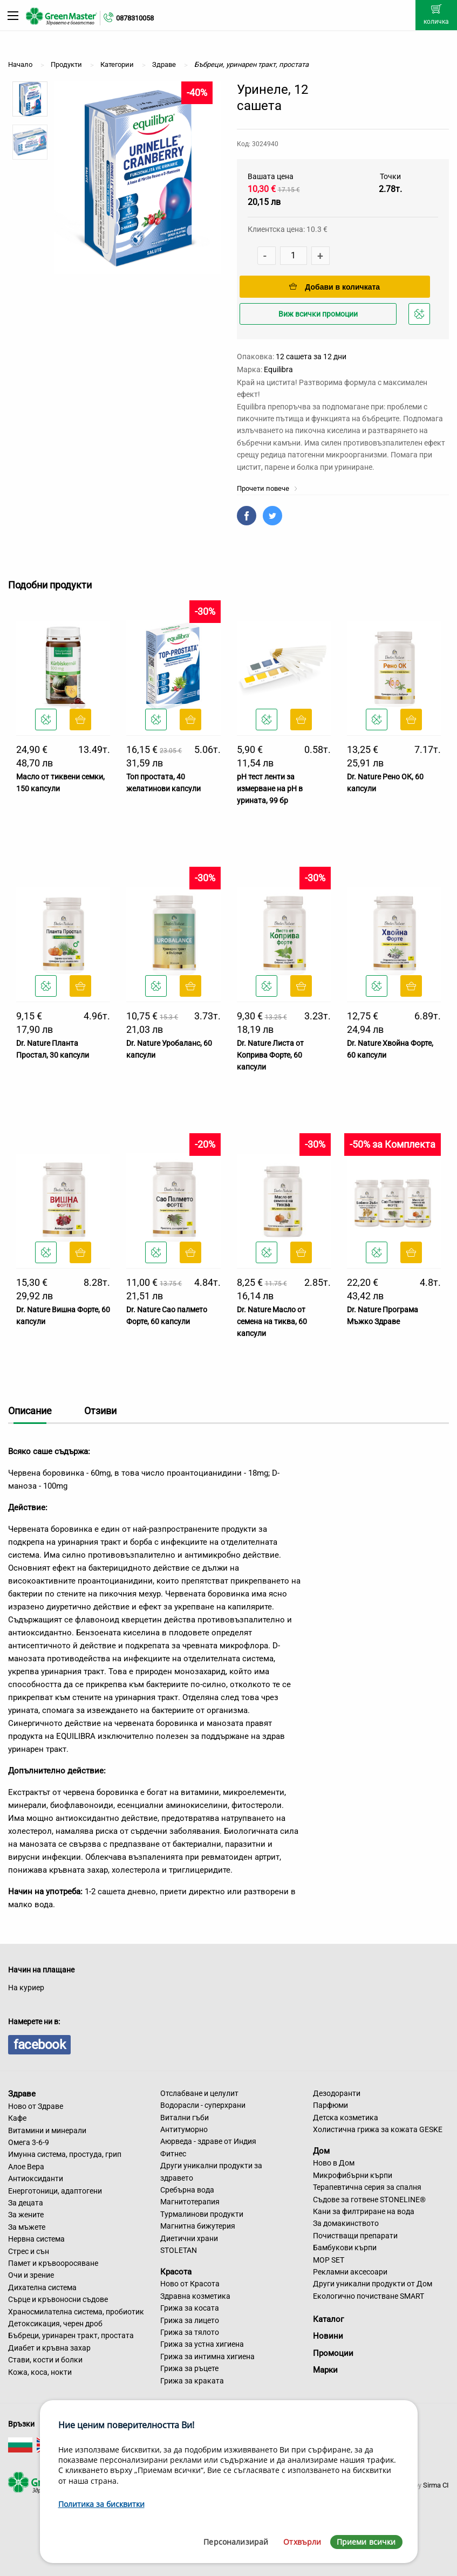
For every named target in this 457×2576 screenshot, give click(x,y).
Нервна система (36, 2239)
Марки (325, 2370)
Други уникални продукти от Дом (372, 2283)
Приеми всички (366, 2542)
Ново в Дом (333, 2163)
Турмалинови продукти (201, 2214)
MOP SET (328, 2260)
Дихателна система (42, 2287)
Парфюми (330, 2105)
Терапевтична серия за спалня (367, 2187)
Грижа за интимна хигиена (207, 2356)
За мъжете (26, 2227)
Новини (328, 2336)
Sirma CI (436, 2485)
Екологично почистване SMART (368, 2296)
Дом (321, 2150)
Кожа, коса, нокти (40, 2372)
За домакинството (346, 2223)
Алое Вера (26, 2166)
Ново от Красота (190, 2283)
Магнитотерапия (190, 2201)
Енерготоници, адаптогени (55, 2191)
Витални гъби (184, 2117)
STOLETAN (178, 2250)
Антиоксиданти (35, 2178)
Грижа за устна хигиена (202, 2344)
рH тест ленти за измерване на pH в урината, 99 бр (270, 788)
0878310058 (135, 18)
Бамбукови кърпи (345, 2247)
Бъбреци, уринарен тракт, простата (71, 2335)
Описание (30, 1410)
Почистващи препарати (355, 2235)
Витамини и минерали (47, 2130)
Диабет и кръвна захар (49, 2348)
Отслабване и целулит (199, 2093)
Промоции (333, 2353)
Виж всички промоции (318, 314)
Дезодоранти (336, 2093)
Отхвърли (302, 2542)
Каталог (328, 2319)
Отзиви (100, 1410)
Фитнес (173, 2153)
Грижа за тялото (189, 2332)
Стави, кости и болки (45, 2359)
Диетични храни (189, 2238)
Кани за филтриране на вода (363, 2211)
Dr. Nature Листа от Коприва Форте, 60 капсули (270, 1055)
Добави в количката (334, 287)
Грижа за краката (192, 2380)
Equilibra (278, 369)
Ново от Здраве (35, 2106)
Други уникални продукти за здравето (211, 2171)
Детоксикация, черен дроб (55, 2323)
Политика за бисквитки (101, 2504)
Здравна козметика (195, 2296)
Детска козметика (345, 2117)
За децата (25, 2202)
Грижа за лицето (189, 2320)
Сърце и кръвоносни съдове (58, 2299)
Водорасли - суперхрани (202, 2105)
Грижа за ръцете (189, 2368)
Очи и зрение (31, 2275)
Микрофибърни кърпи (352, 2175)
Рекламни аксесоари (350, 2271)
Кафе (17, 2118)
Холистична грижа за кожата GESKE (377, 2129)
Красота (176, 2271)
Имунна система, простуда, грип (64, 2154)
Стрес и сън (28, 2251)
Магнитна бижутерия (197, 2226)
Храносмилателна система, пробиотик (76, 2311)
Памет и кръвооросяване (53, 2263)
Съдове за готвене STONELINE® (369, 2199)
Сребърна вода (187, 2190)
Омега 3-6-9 (28, 2142)
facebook (39, 2044)
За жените (26, 2214)
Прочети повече (267, 488)
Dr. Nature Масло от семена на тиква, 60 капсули (272, 1321)
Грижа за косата (189, 2308)
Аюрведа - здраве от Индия (208, 2141)
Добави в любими (421, 317)
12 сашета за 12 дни (311, 356)
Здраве (22, 2094)
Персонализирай (235, 2542)
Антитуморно (184, 2129)
